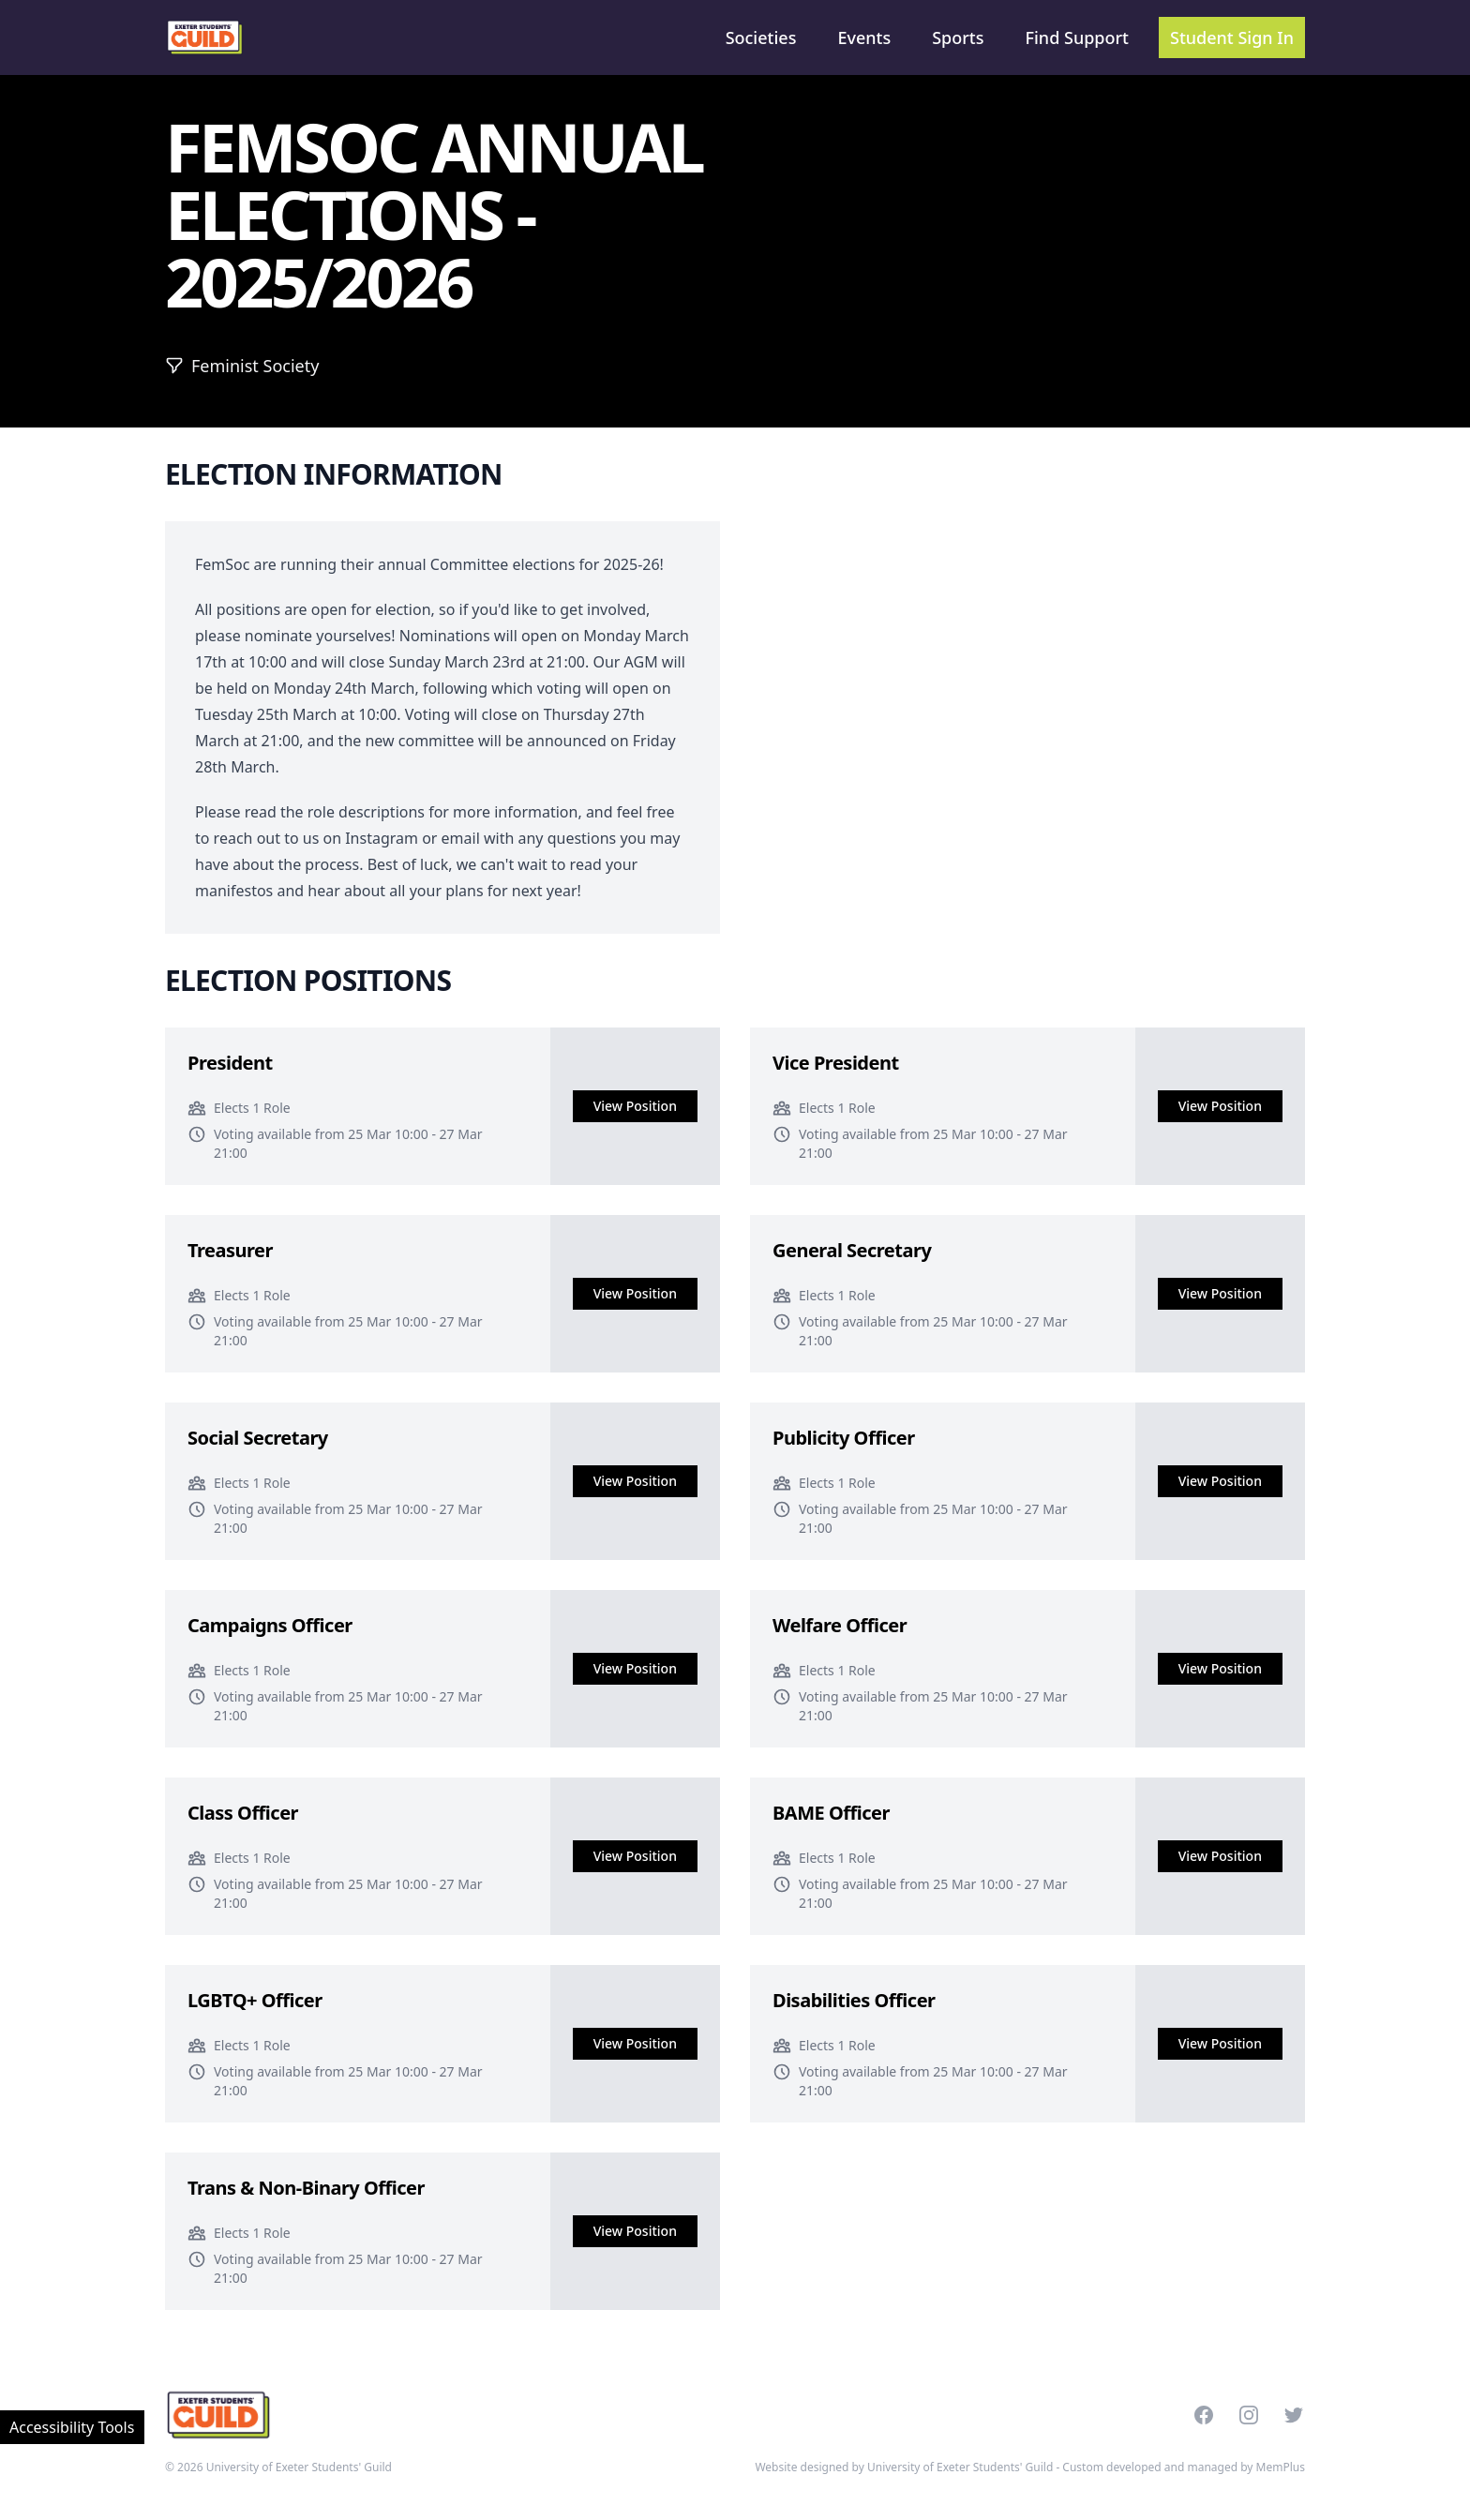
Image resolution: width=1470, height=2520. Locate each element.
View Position (635, 1106)
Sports (957, 37)
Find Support (1078, 37)
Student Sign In (1232, 37)
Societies (761, 37)
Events (864, 37)
